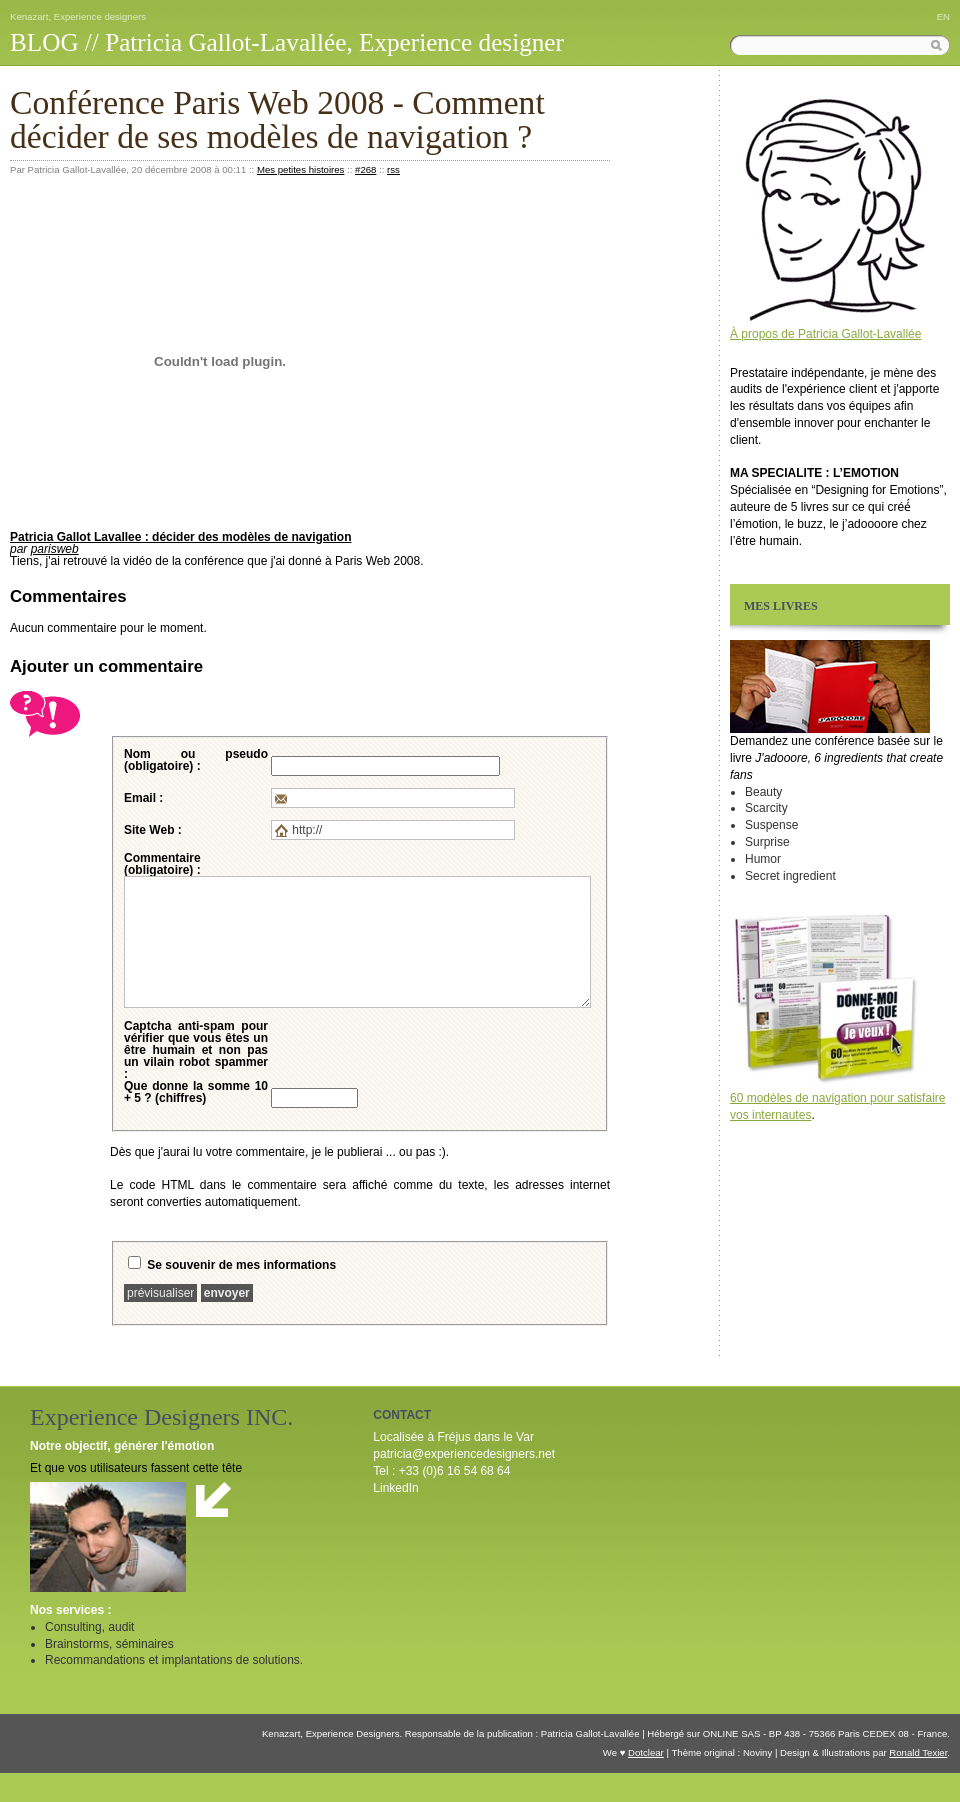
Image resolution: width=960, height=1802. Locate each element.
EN (943, 16)
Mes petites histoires (300, 169)
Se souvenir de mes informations (241, 1265)
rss (393, 169)
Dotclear (646, 1752)
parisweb (55, 549)
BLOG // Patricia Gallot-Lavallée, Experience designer (287, 42)
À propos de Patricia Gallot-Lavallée (825, 334)
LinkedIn (395, 1488)
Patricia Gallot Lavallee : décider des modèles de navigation (180, 537)
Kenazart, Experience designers (78, 16)
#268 (365, 169)
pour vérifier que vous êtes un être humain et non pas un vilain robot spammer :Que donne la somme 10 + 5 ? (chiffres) (196, 1062)
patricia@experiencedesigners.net (464, 1454)
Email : (143, 798)
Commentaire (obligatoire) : (162, 864)
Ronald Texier (918, 1752)
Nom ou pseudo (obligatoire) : (196, 760)
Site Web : (153, 830)
